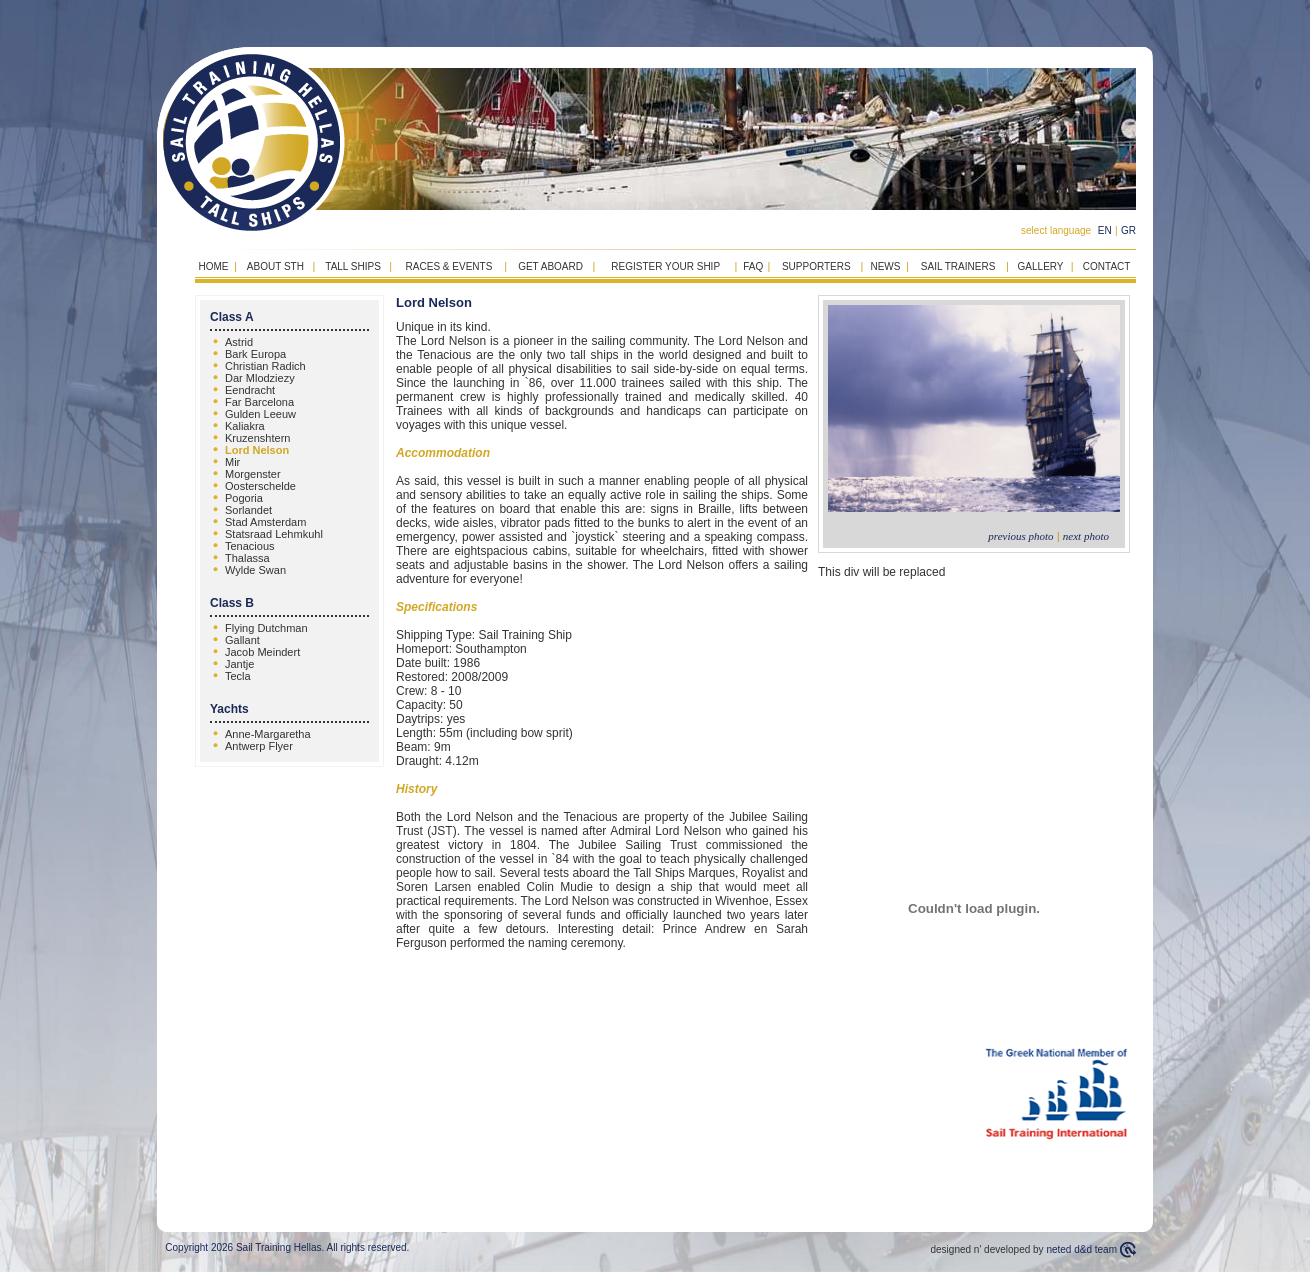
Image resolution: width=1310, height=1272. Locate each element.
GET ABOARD (550, 266)
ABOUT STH (275, 266)
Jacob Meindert (262, 652)
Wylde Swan (255, 570)
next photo (1086, 536)
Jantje (239, 664)
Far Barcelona (259, 402)
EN (1105, 230)
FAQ (753, 266)
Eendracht (250, 390)
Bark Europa (255, 354)
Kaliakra (245, 426)
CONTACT (1107, 266)
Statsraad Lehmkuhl (274, 534)
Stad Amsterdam (265, 522)
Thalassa (247, 558)
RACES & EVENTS (449, 266)
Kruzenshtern (257, 438)
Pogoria (244, 498)
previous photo (1020, 536)
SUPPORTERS (816, 266)
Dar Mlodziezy (260, 378)
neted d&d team (1081, 1249)
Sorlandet (248, 510)
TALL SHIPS (353, 266)
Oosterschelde (260, 486)
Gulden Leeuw (260, 414)
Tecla (238, 676)
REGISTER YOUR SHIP (665, 266)
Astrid (239, 342)
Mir (232, 462)
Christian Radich (265, 366)
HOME (213, 266)
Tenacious (250, 546)
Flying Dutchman (266, 628)
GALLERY (1041, 266)
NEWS (885, 266)
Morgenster (253, 474)
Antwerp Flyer (259, 746)
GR (1128, 230)
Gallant (242, 640)
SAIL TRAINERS (958, 266)
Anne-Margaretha (268, 734)
